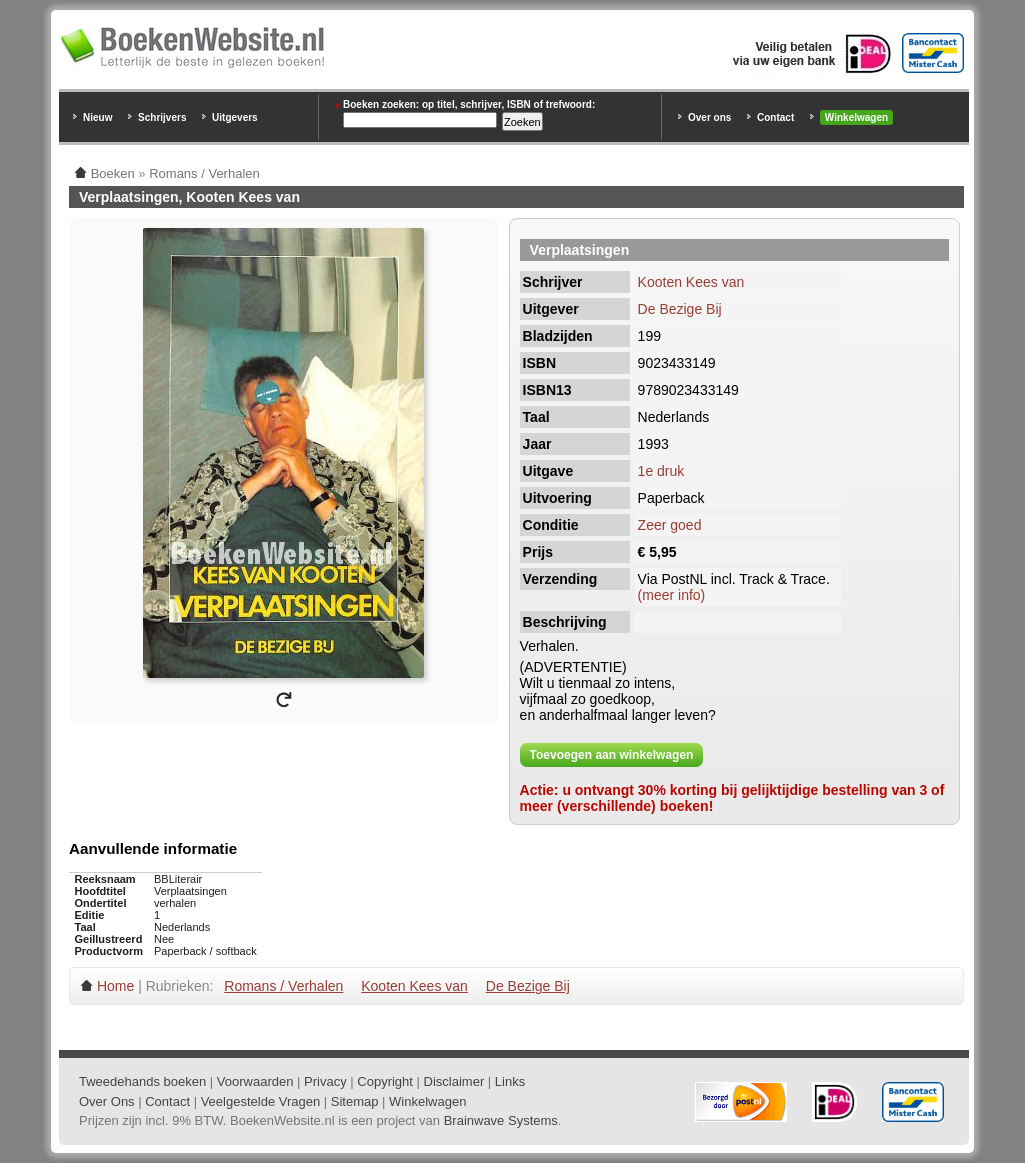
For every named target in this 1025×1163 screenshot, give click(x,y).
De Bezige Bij (680, 309)
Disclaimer (454, 1081)
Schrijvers (162, 117)
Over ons (709, 117)
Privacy (325, 1081)
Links (510, 1081)
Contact (775, 117)
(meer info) (672, 595)
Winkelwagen (856, 117)
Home (115, 986)
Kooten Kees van (691, 282)
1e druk (661, 471)
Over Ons (107, 1101)
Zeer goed (670, 525)
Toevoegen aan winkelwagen (612, 755)
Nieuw (97, 117)
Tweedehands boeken (142, 1081)
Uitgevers (235, 117)
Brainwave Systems (501, 1120)
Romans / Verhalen (283, 986)
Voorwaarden (255, 1081)
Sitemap (355, 1101)
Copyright (385, 1081)
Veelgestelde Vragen (261, 1101)
